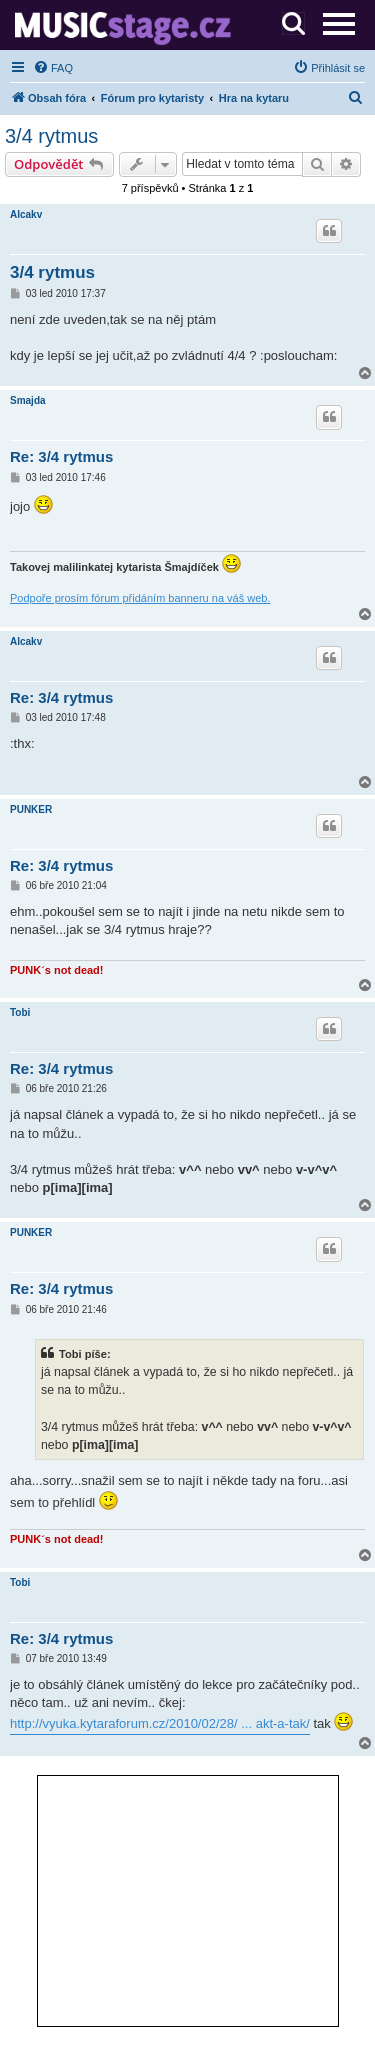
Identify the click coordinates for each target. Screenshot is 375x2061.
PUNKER (31, 809)
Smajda (28, 400)
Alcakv (26, 214)
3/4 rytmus (51, 136)
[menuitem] (53, 68)
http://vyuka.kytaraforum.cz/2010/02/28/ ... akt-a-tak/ (160, 1723)
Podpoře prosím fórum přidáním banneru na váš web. (140, 598)
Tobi (20, 1012)
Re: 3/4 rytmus (61, 456)
